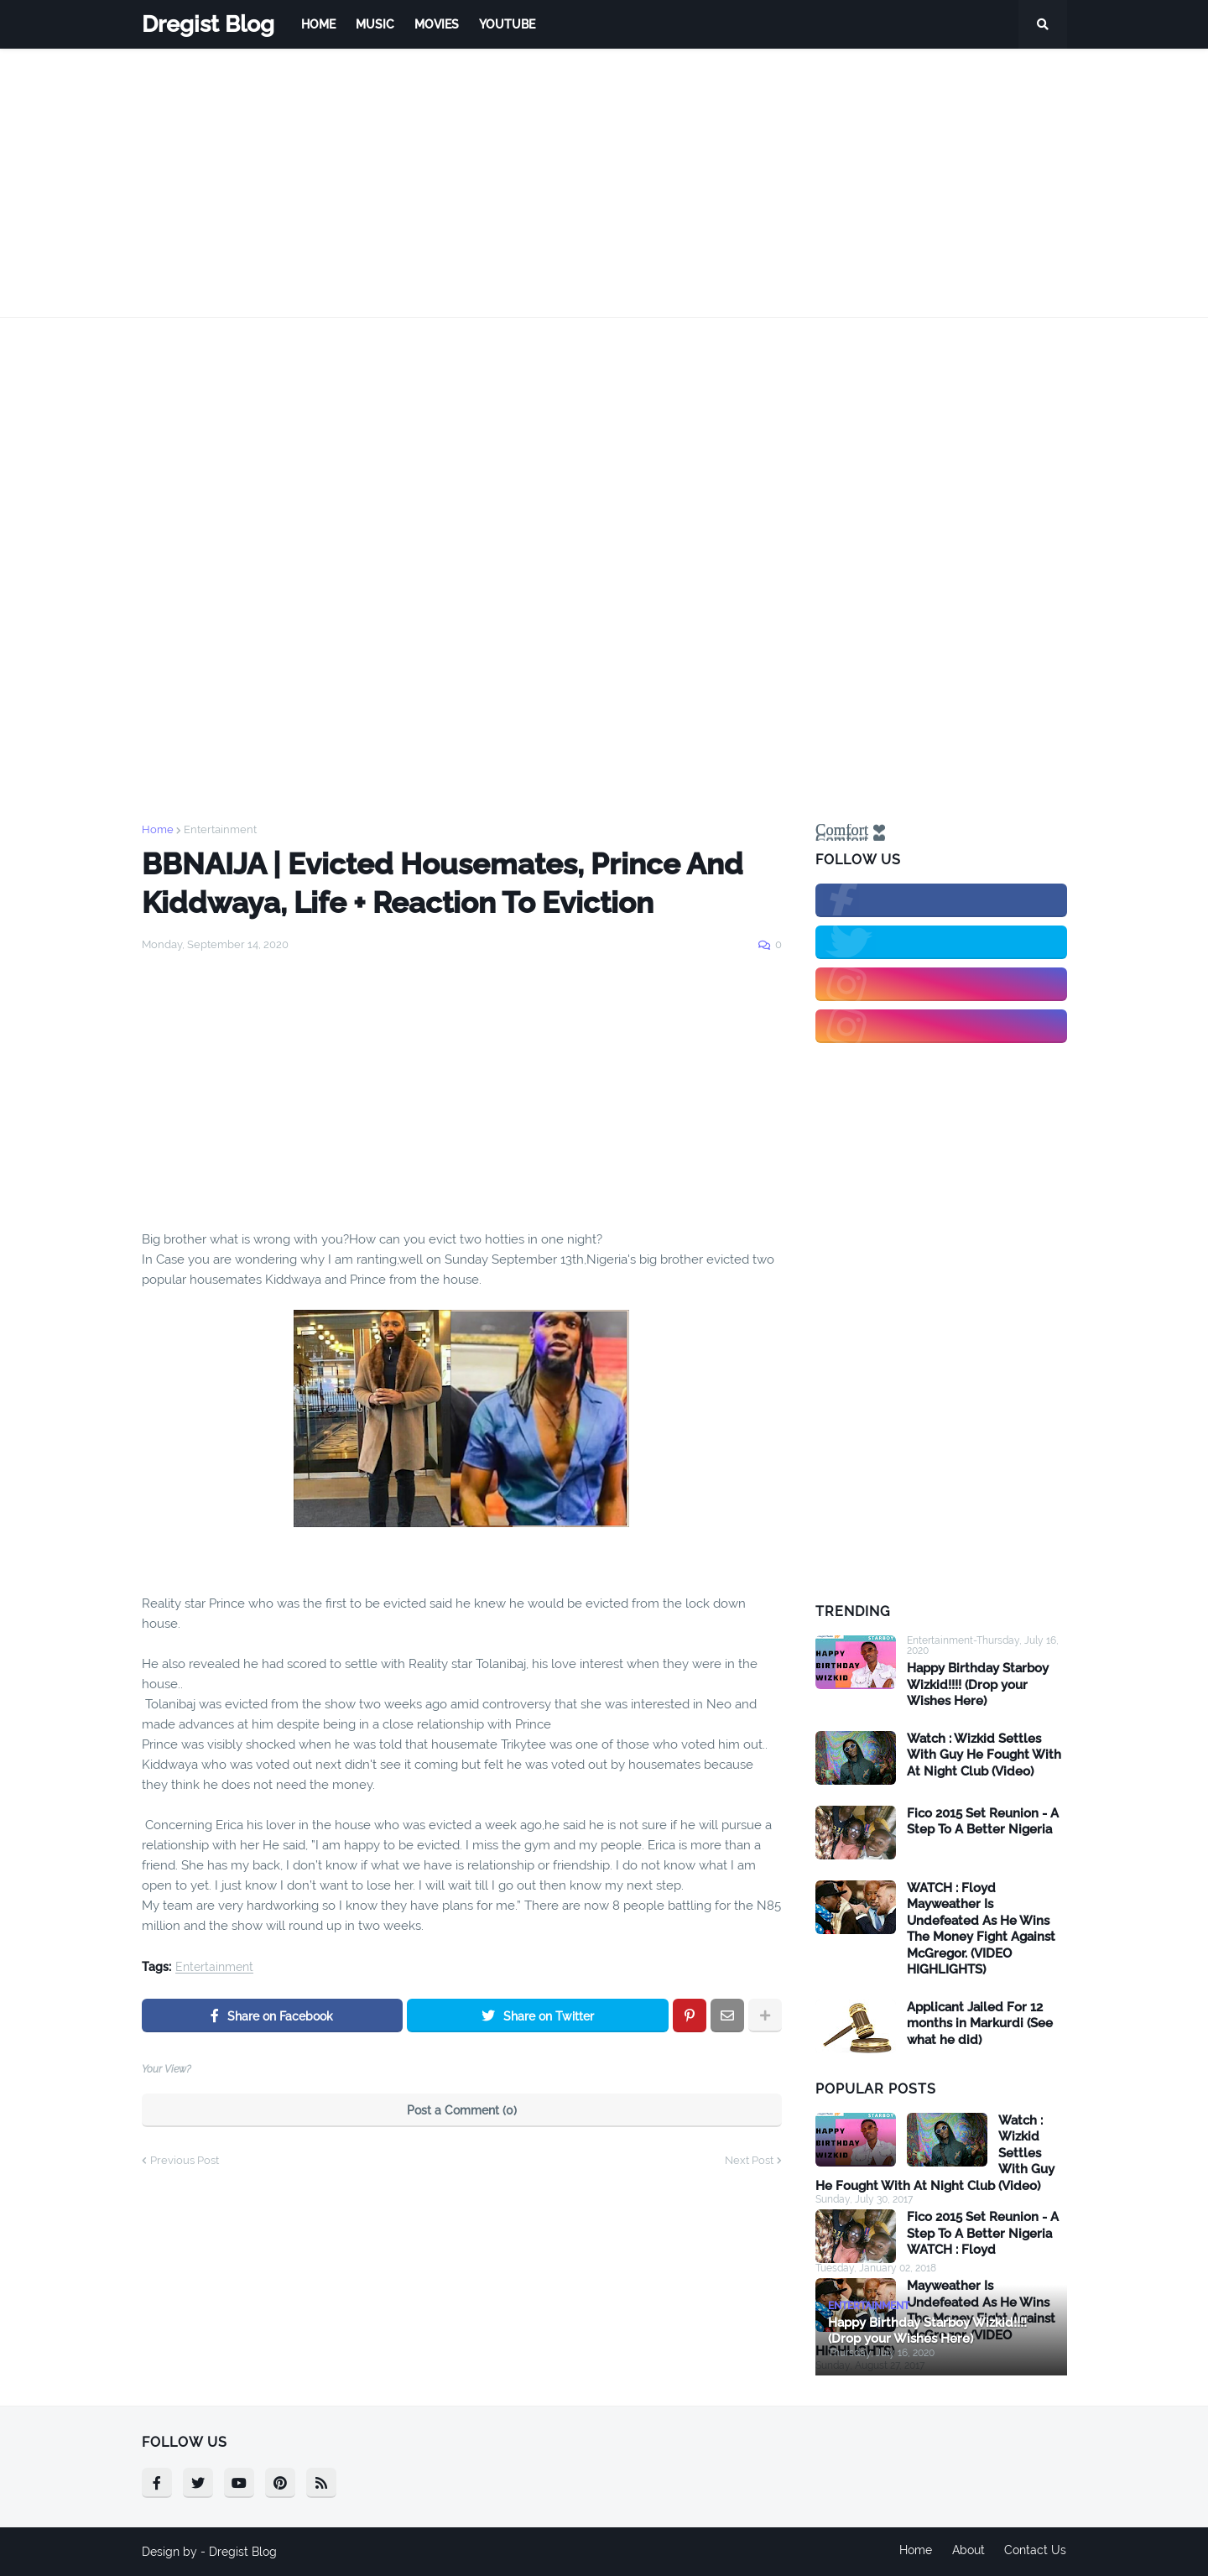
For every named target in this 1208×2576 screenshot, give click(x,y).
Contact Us (1036, 2551)
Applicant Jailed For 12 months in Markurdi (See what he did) (980, 2023)
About (968, 2551)
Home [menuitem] (318, 24)
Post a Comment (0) (462, 2110)
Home (158, 829)
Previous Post (184, 2160)
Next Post (749, 2160)
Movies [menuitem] (436, 24)
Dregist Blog (208, 24)
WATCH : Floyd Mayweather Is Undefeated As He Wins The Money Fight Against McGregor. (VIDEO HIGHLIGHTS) (981, 1929)
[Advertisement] (604, 182)
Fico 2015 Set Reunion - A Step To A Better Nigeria (983, 1822)
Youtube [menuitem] (507, 24)
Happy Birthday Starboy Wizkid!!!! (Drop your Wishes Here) (978, 1684)
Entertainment (220, 829)
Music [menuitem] (375, 24)
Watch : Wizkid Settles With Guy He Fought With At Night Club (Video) (984, 1755)
